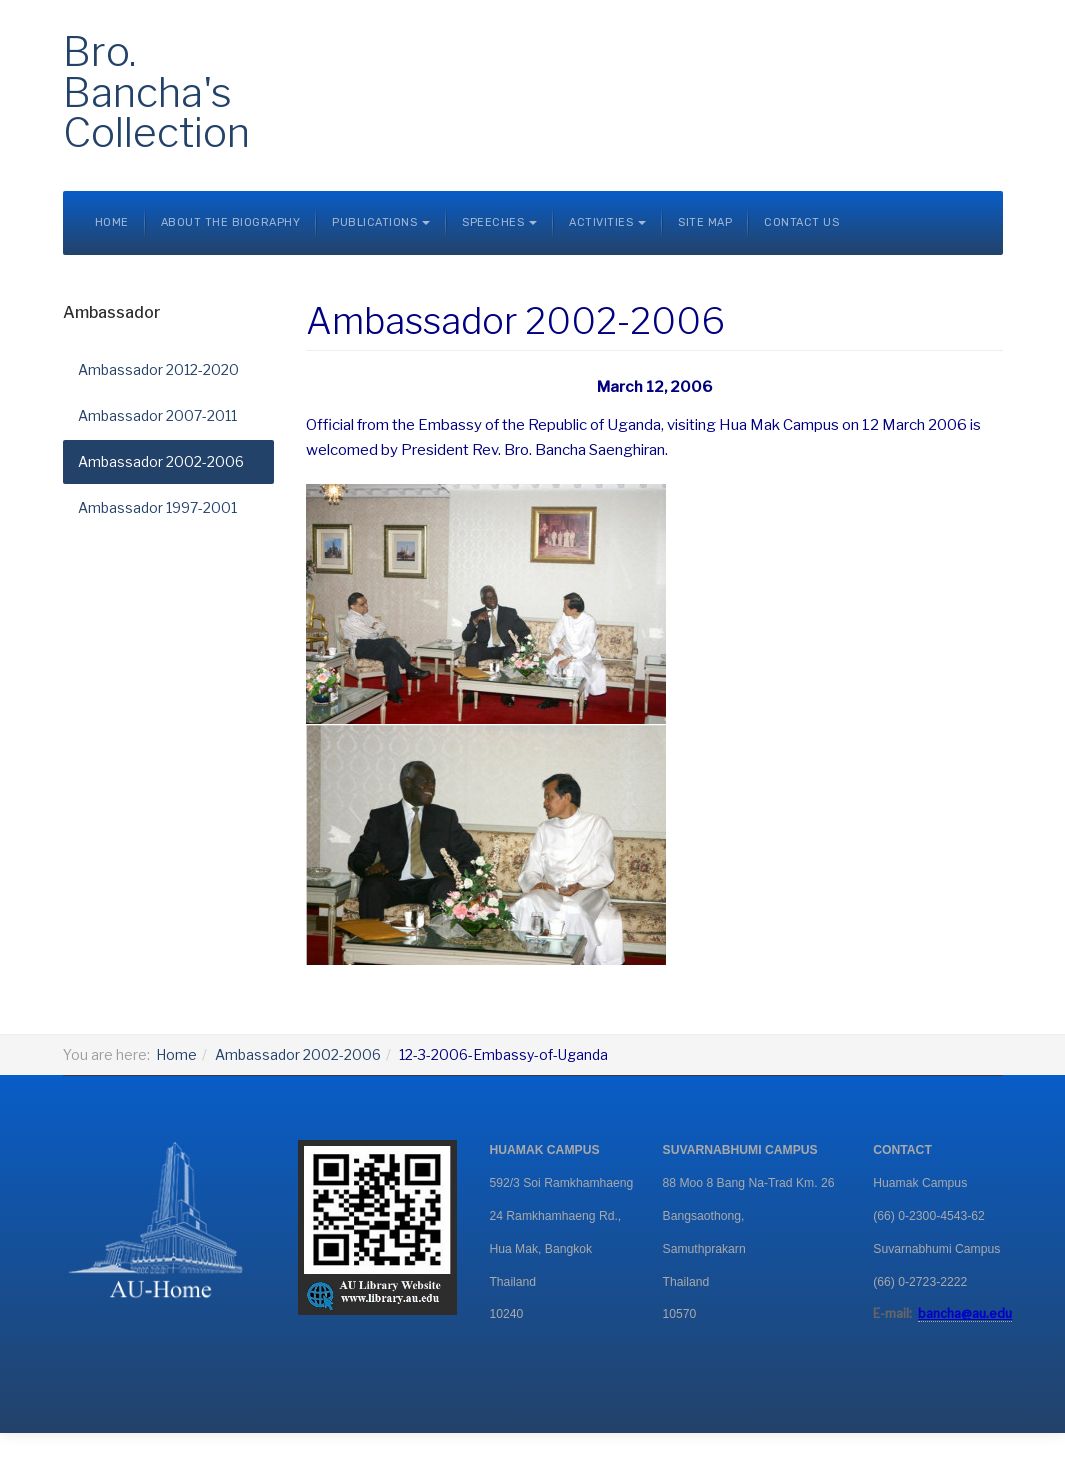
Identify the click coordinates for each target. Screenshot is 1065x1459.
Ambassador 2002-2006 (161, 461)
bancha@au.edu (965, 1313)
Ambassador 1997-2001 (157, 507)
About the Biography (231, 222)
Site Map (705, 222)
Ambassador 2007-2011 (157, 415)
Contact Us (801, 222)
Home (112, 222)
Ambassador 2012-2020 (158, 369)
